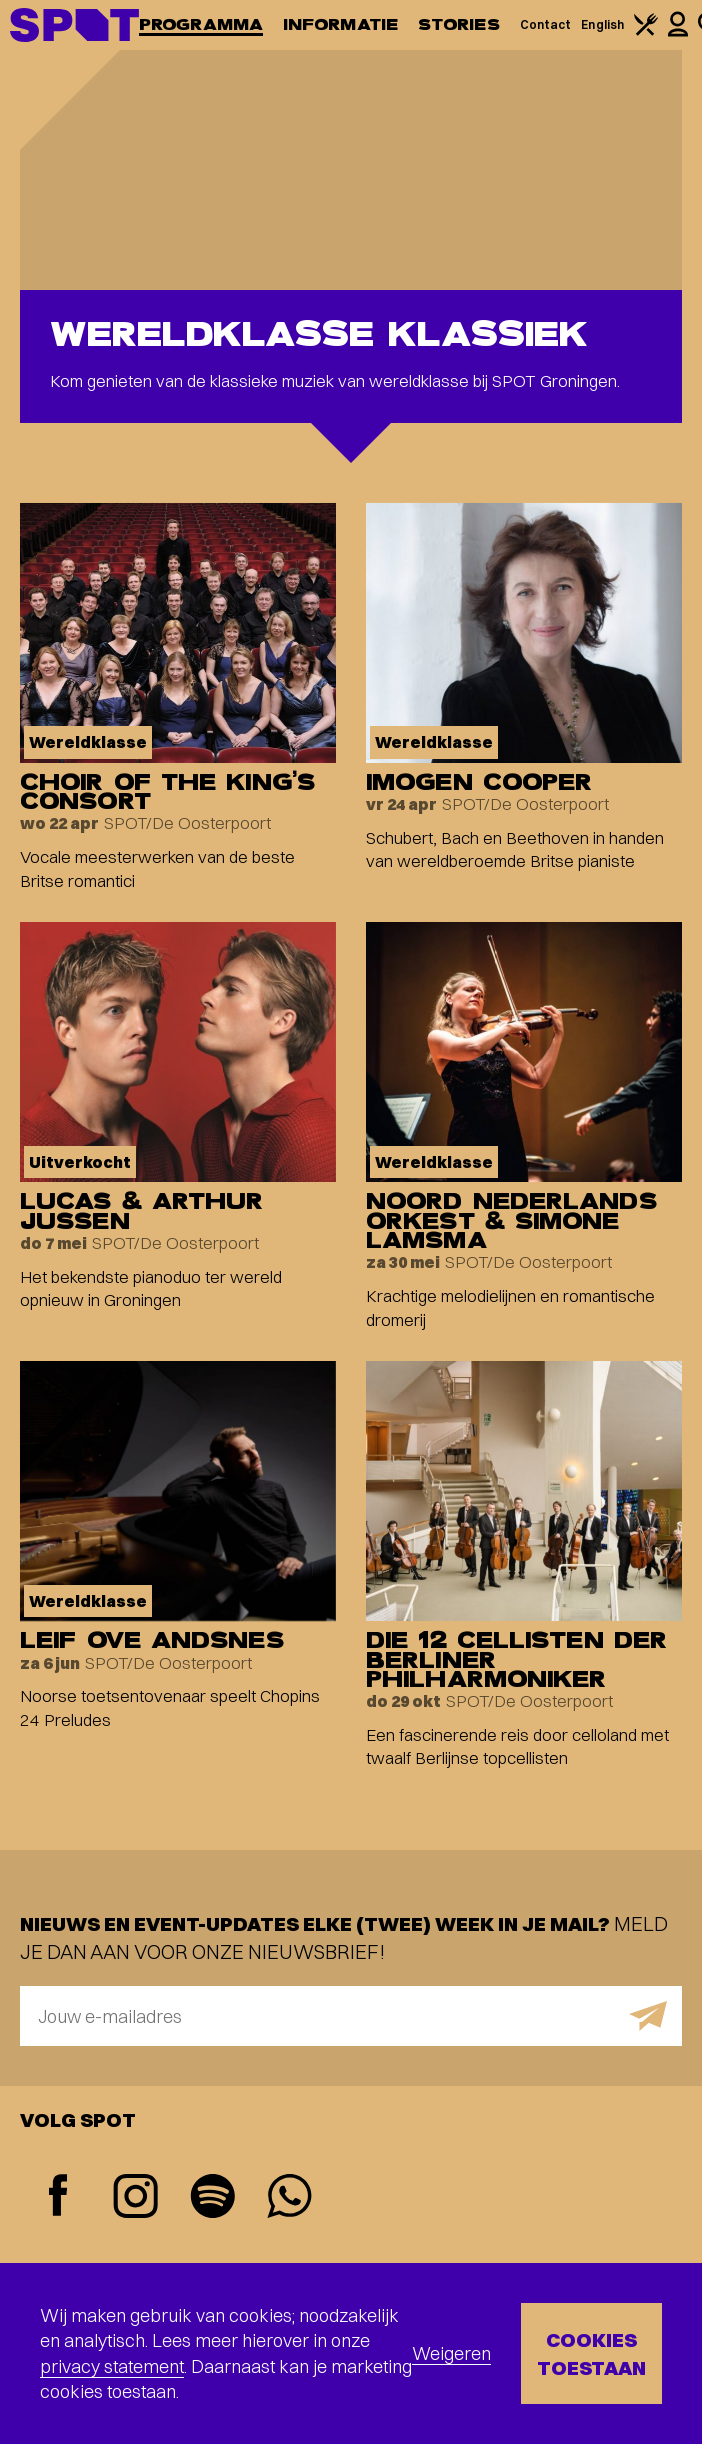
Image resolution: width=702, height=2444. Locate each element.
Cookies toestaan (591, 2353)
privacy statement (112, 2366)
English (602, 24)
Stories (459, 24)
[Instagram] (135, 2198)
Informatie (340, 24)
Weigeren (451, 2353)
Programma (201, 24)
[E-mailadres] (351, 2016)
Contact (546, 24)
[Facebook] (58, 2197)
